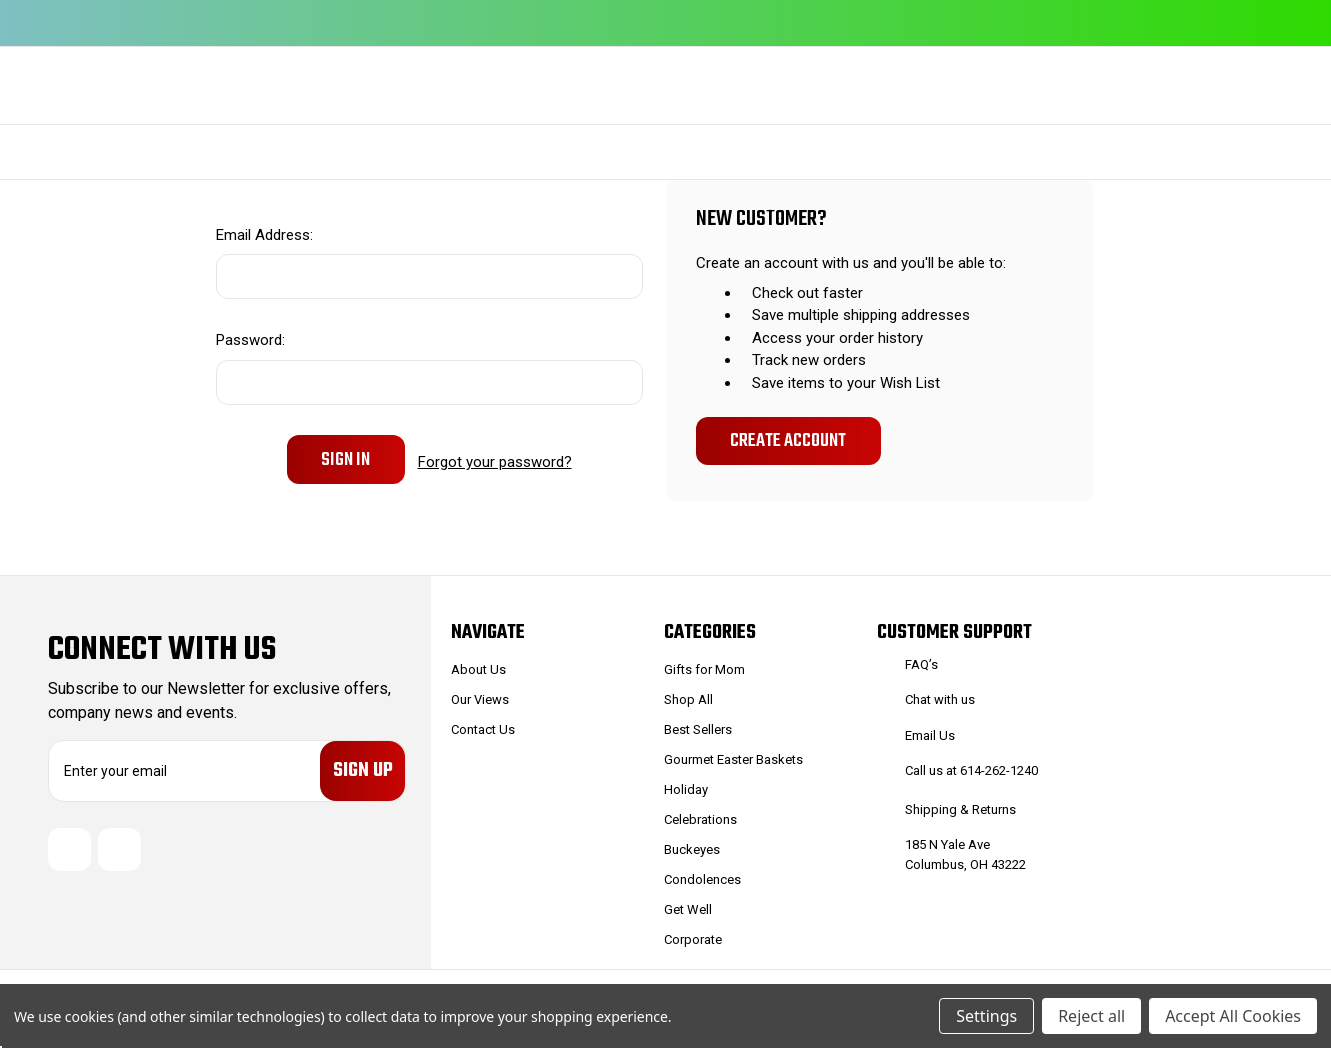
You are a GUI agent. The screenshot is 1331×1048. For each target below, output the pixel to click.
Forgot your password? (495, 459)
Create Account (788, 441)
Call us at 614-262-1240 (971, 770)
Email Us (930, 735)
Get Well (688, 909)
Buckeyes (692, 849)
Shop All (688, 699)
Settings (986, 1016)
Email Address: (264, 235)
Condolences (702, 879)
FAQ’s (921, 664)
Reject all (1091, 1016)
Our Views (480, 699)
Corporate (693, 939)
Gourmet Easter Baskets (733, 759)
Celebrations (700, 819)
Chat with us (940, 699)
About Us (478, 669)
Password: (250, 340)
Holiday (686, 789)
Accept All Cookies (1233, 1016)
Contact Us (483, 729)
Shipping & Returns (960, 809)
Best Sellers (698, 729)
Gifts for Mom (704, 669)
